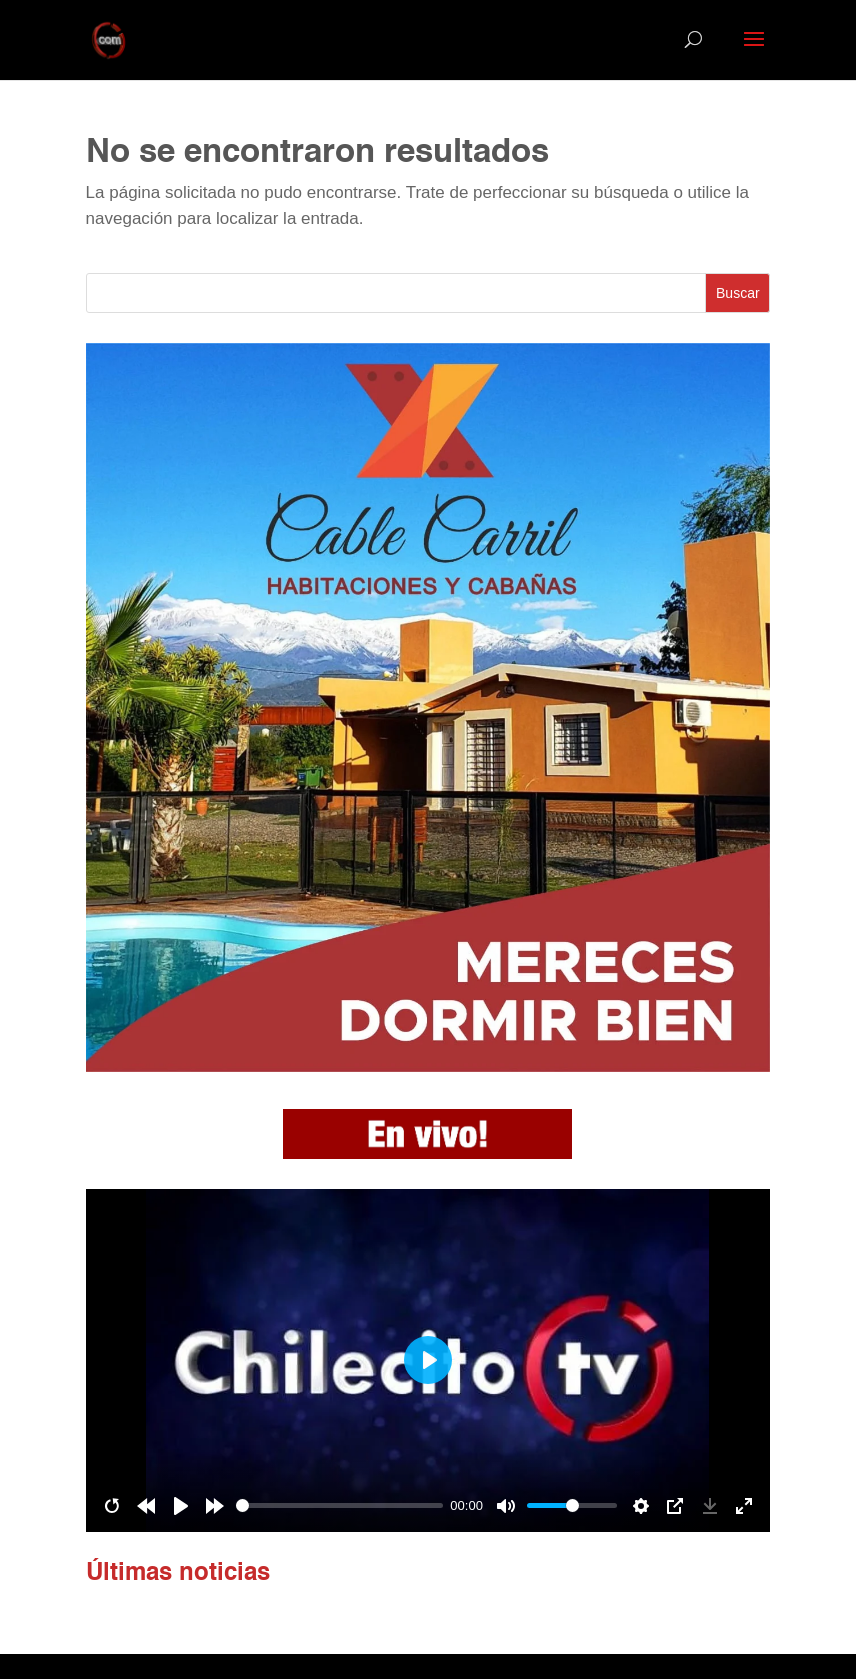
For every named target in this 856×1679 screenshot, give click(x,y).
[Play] (181, 1506)
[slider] (339, 1505)
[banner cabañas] (428, 1066)
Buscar (738, 293)
